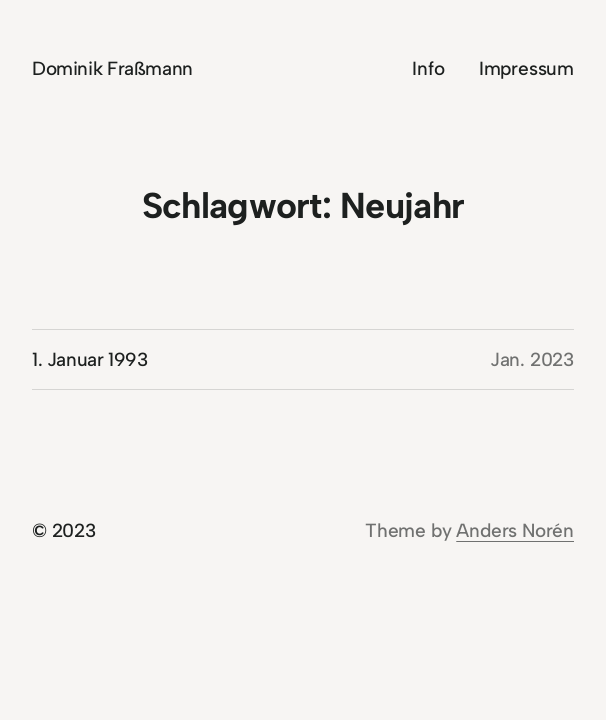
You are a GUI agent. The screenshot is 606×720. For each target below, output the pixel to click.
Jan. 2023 (532, 359)
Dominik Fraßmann (112, 68)
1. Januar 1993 (90, 359)
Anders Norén (515, 530)
